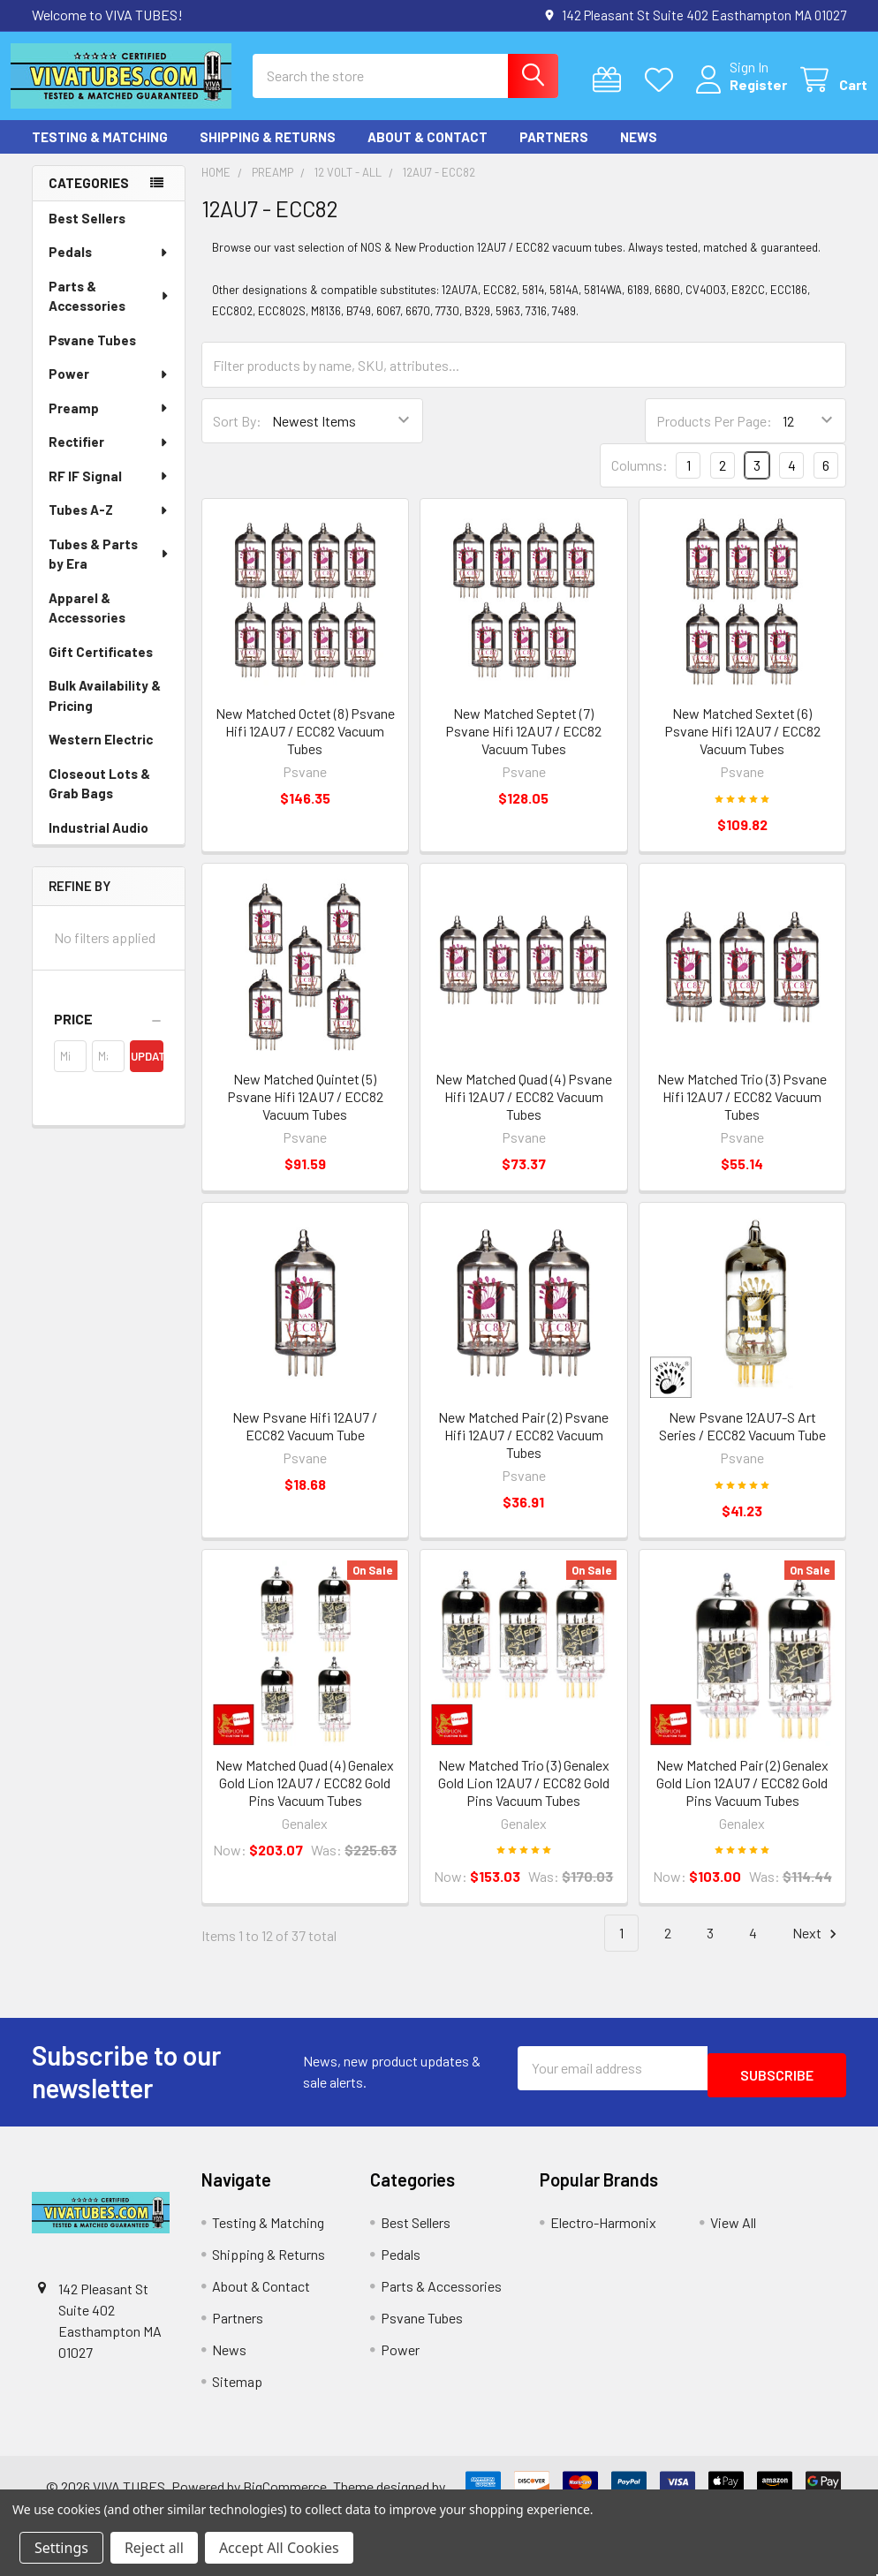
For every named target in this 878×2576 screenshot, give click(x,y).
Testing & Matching (100, 153)
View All (733, 2238)
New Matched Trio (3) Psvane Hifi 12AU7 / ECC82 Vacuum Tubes (742, 1112)
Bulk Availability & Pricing (105, 711)
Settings (61, 2547)
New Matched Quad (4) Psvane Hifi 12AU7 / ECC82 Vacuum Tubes (523, 1112)
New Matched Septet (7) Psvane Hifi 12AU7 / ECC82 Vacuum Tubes (523, 747)
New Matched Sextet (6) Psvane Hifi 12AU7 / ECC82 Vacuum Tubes (742, 747)
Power (109, 389)
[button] (108, 1035)
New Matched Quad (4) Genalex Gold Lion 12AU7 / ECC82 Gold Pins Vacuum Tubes (305, 1798)
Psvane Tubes (92, 356)
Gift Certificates (101, 668)
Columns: (639, 480)
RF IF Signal (109, 492)
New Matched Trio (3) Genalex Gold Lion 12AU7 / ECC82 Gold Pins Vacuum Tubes (523, 1798)
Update (147, 1072)
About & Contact (427, 153)
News (638, 153)
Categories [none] (89, 199)
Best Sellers (87, 234)
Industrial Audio (98, 843)
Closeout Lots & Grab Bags (99, 800)
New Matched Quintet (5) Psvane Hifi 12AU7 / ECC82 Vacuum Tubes (305, 1112)
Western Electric (101, 755)
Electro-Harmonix (603, 2238)
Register (737, 95)
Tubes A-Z (109, 525)
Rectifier (109, 457)
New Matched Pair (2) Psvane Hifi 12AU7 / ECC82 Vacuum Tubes (523, 1450)
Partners (553, 153)
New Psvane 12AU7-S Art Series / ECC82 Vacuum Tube (742, 1441)
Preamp (109, 424)
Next (817, 1949)
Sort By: (237, 436)
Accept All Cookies (279, 2547)
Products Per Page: (714, 436)
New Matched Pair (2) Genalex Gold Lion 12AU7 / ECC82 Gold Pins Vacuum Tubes (742, 1798)
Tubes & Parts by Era (109, 570)
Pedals (109, 268)
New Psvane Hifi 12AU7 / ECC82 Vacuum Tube (304, 1441)
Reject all (154, 2547)
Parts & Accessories (109, 312)
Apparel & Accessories (87, 624)
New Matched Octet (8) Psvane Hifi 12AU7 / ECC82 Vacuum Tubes (305, 747)
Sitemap (237, 2397)
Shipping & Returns (268, 153)
